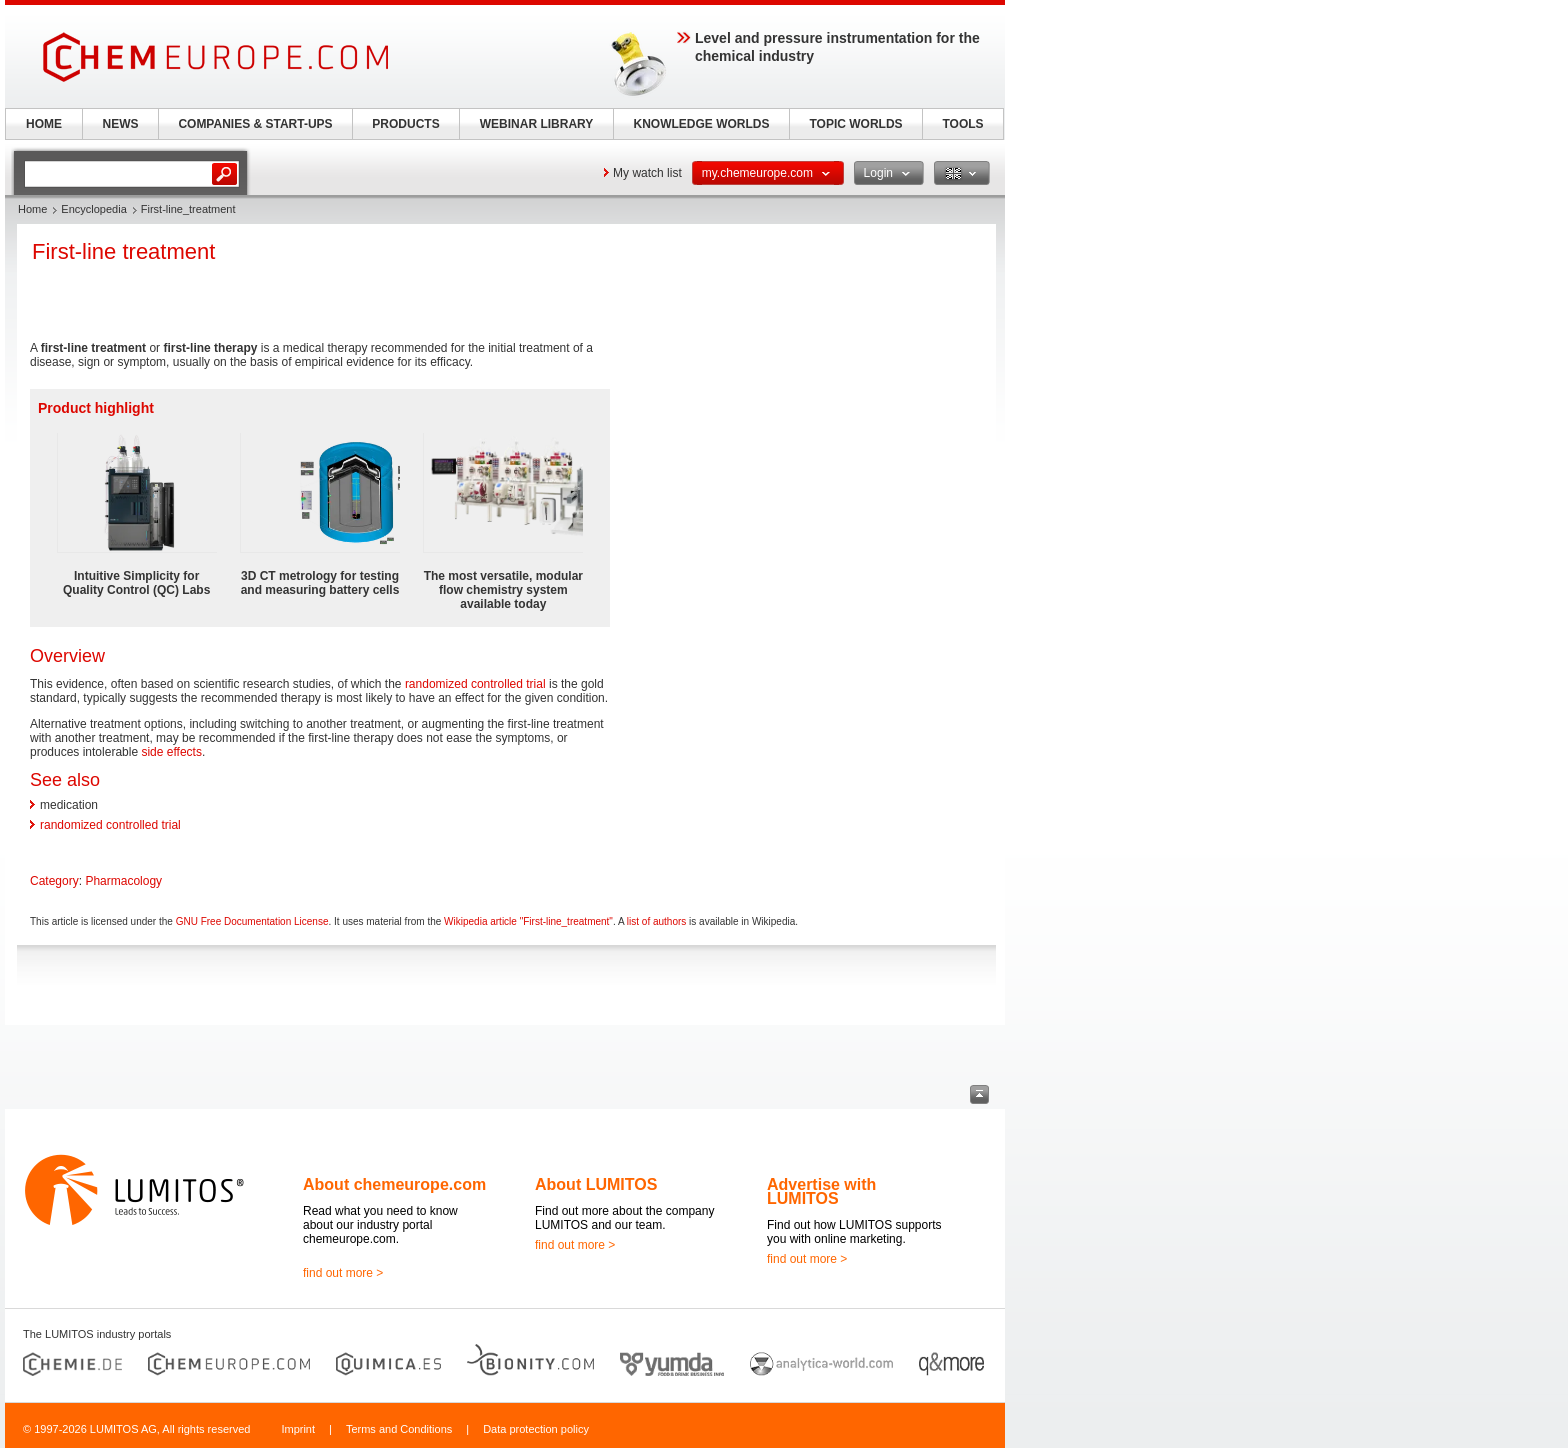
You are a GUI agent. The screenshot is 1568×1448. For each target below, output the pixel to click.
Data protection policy (536, 1429)
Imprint (298, 1429)
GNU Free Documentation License (252, 921)
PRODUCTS (405, 124)
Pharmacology (123, 881)
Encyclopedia (93, 209)
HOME (44, 124)
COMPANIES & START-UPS (255, 124)
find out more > (343, 1273)
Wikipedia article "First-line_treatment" (528, 921)
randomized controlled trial (475, 684)
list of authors (656, 921)
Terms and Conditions (399, 1429)
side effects (171, 752)
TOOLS (962, 124)
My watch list (647, 173)
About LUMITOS (596, 1184)
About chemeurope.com (394, 1184)
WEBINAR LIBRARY (537, 124)
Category (54, 881)
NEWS (121, 124)
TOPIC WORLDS (855, 124)
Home (32, 209)
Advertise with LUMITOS (821, 1191)
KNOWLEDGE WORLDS (702, 124)
